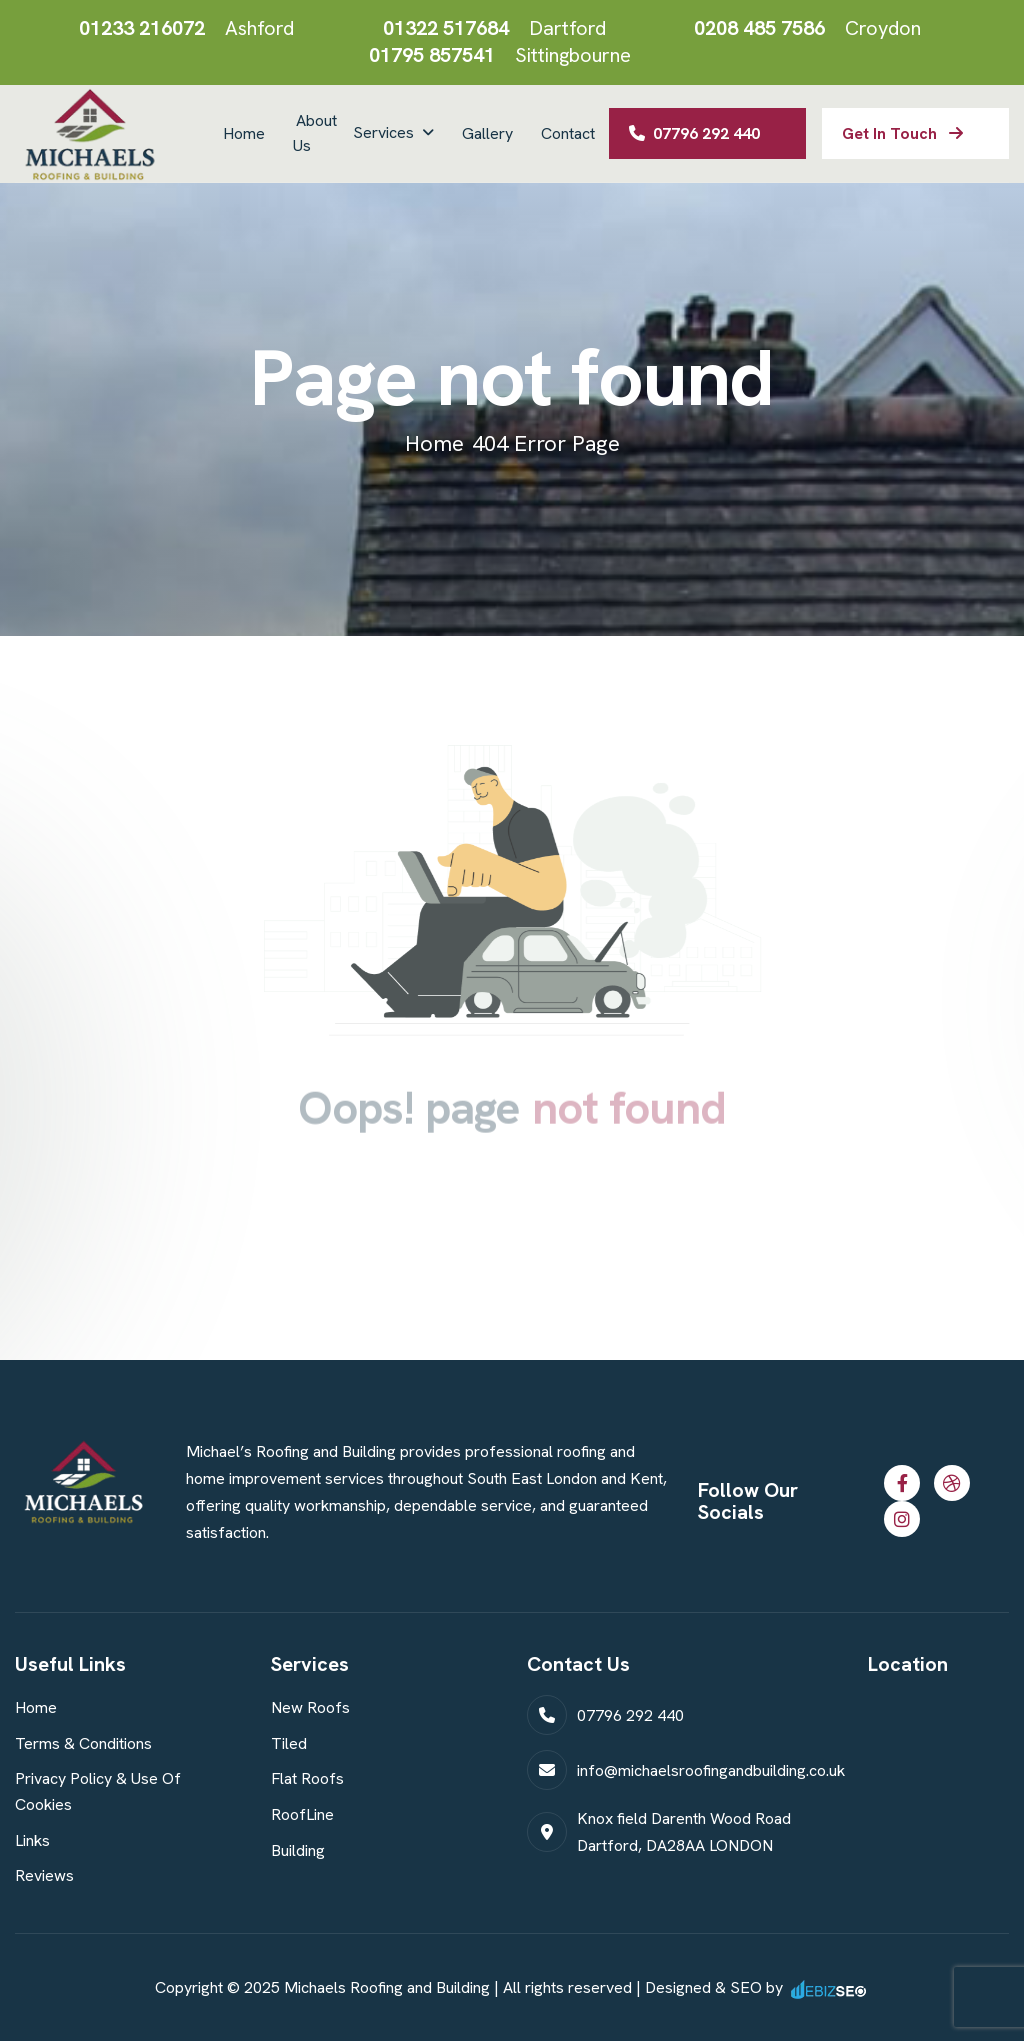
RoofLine (302, 1814)
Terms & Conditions (83, 1743)
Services (383, 132)
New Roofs (310, 1707)
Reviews (44, 1875)
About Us (315, 133)
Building (298, 1850)
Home (244, 133)
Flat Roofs (307, 1778)
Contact (568, 133)
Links (32, 1840)
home (434, 443)
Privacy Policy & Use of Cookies (98, 1791)
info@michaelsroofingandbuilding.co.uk (711, 1770)
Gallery (487, 133)
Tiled (289, 1743)
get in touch (902, 133)
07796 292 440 (694, 133)
